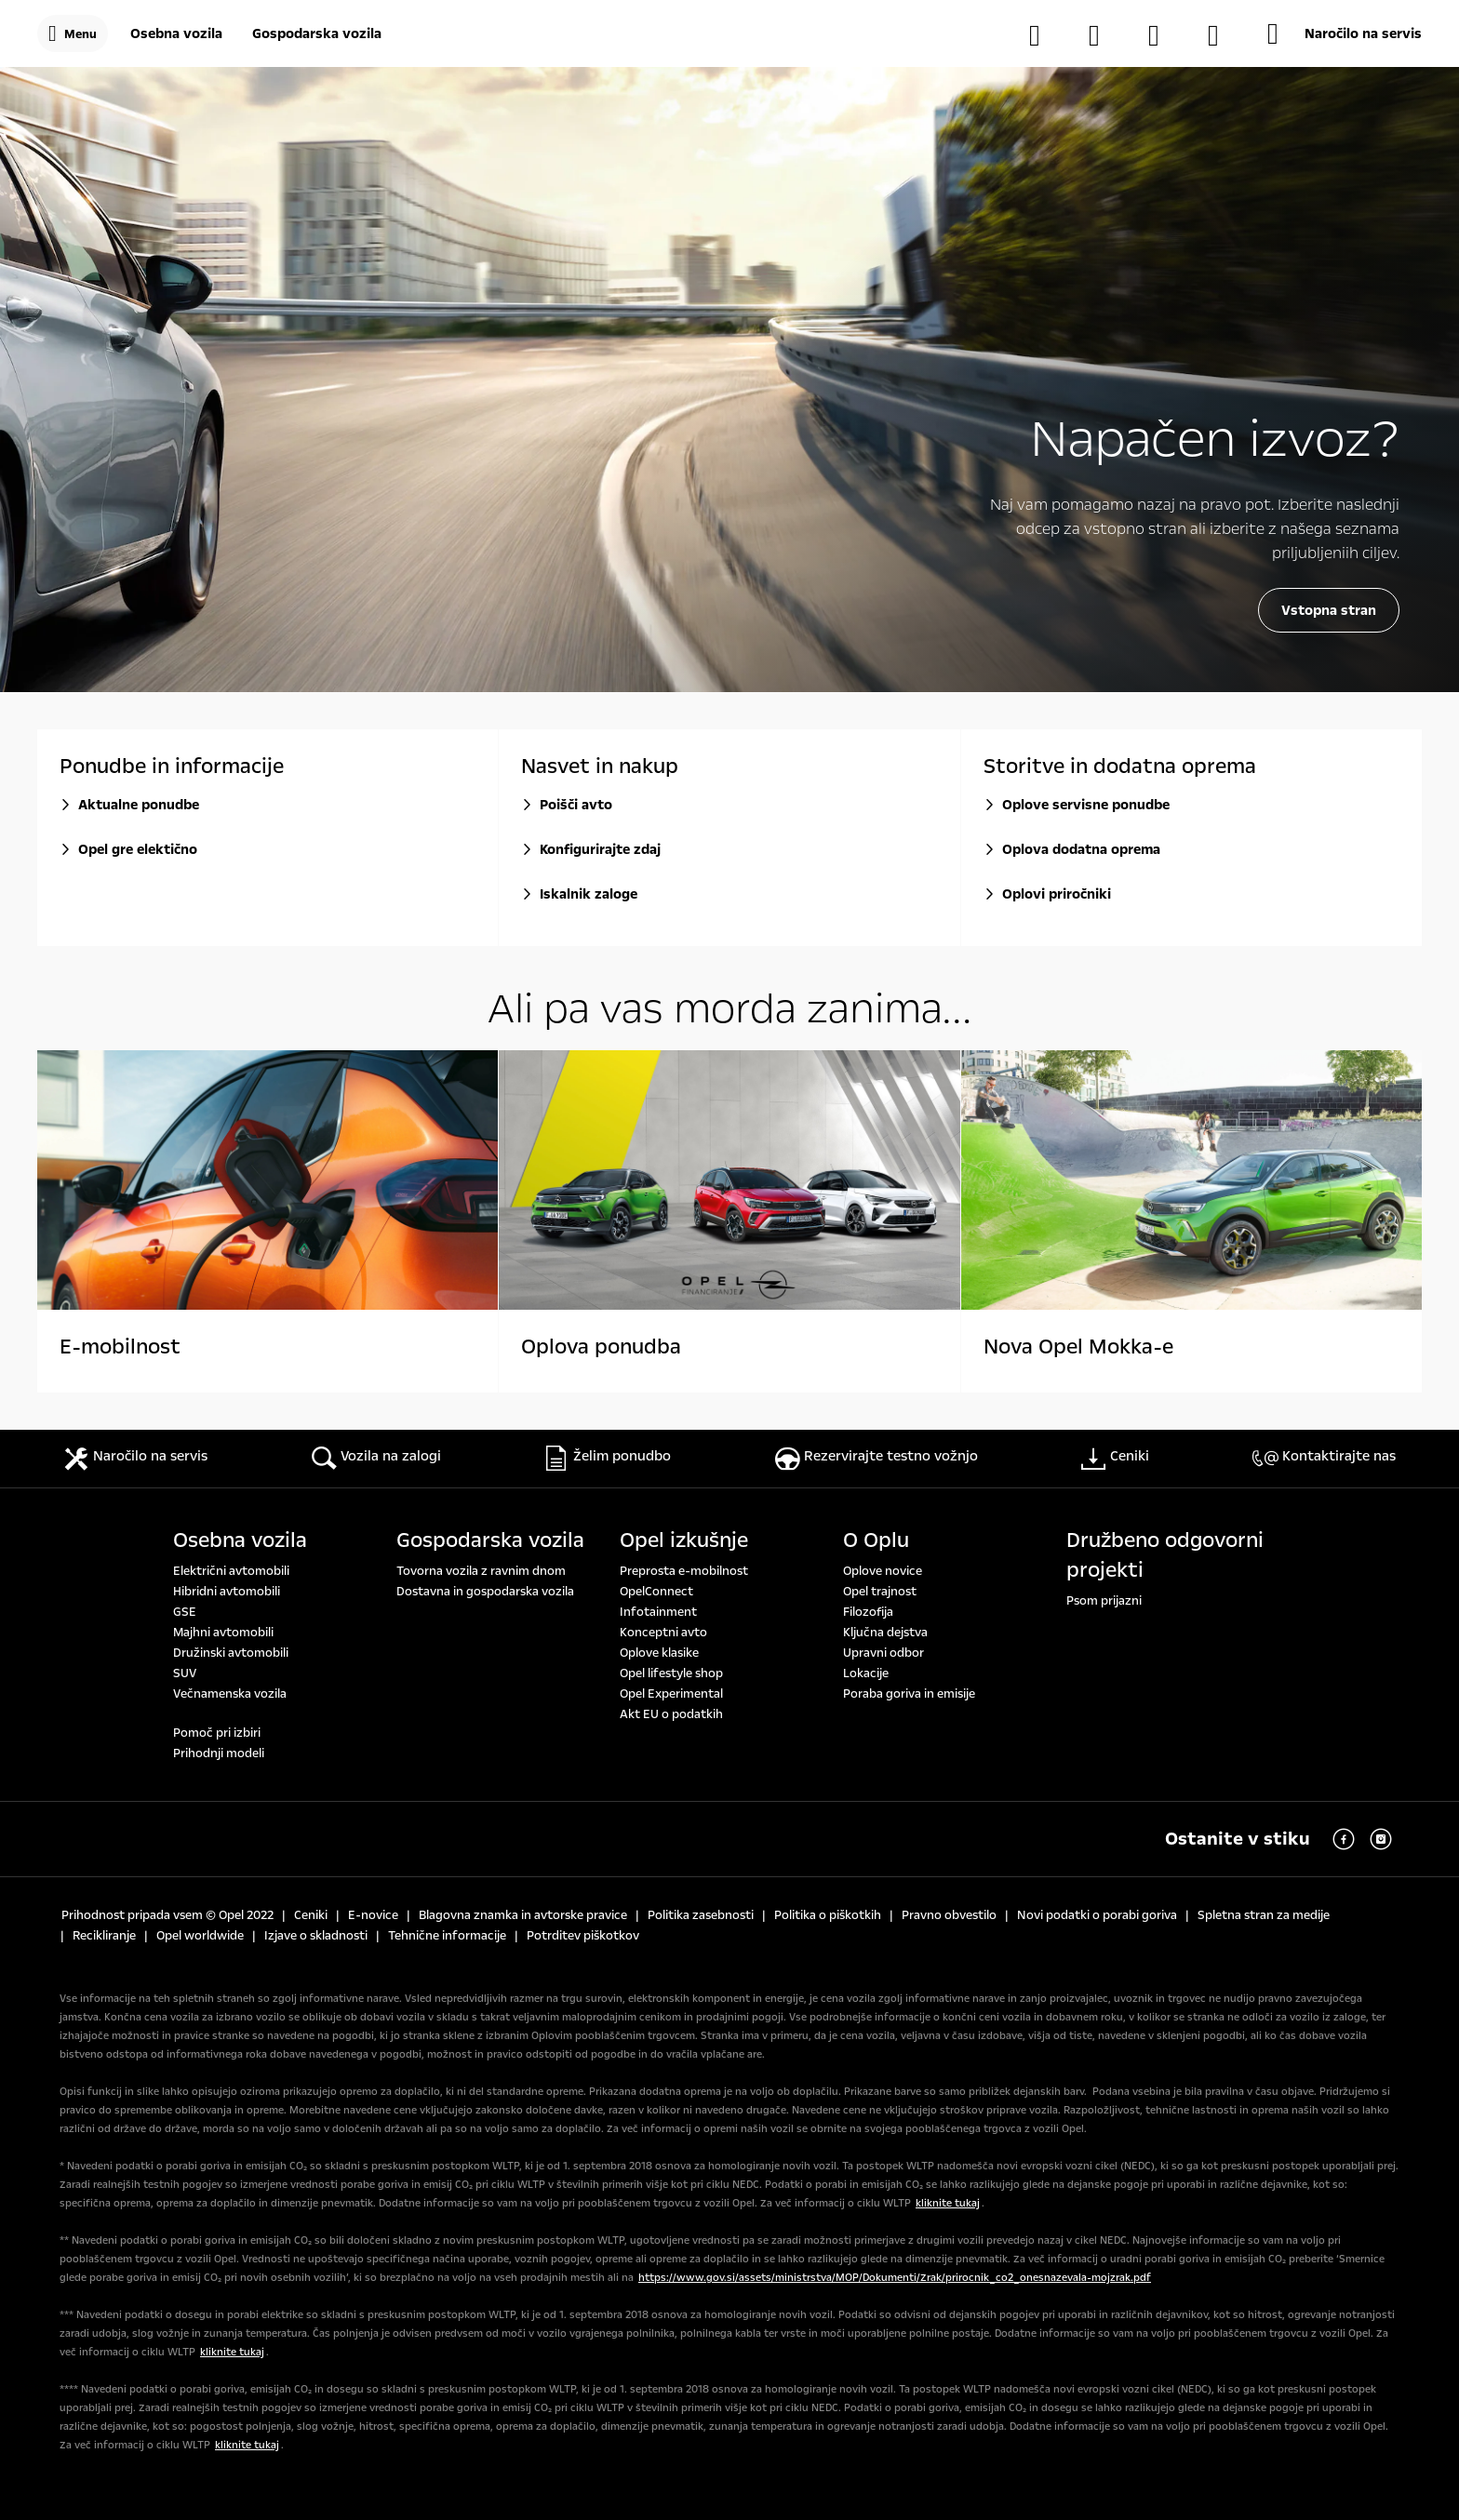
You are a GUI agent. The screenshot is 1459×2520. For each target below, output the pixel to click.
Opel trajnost (880, 1591)
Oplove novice (882, 1571)
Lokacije (866, 1673)
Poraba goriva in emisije (909, 1694)
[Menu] (72, 33)
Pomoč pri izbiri (217, 1733)
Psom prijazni (1104, 1601)
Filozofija (868, 1612)
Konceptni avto (663, 1632)
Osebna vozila (240, 1540)
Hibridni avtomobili (226, 1591)
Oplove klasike (659, 1653)
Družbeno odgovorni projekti (1165, 1555)
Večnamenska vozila (230, 1694)
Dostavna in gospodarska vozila (485, 1591)
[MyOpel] (1223, 35)
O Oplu (876, 1540)
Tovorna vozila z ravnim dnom (481, 1571)
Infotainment (658, 1612)
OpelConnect (656, 1591)
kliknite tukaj (948, 2203)
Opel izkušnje (684, 1540)
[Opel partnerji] (1163, 35)
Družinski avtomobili (230, 1653)
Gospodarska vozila (490, 1540)
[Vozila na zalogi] (1044, 35)
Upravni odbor (883, 1653)
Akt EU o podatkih (671, 1714)
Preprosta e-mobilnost (684, 1571)
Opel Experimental (671, 1694)
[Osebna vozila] (176, 33)
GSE (184, 1612)
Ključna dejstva (885, 1632)
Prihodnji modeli (218, 1753)
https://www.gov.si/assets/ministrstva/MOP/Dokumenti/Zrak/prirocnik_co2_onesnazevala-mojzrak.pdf (894, 2278)
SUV (184, 1673)
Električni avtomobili (231, 1571)
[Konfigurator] (1103, 35)
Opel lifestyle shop (671, 1673)
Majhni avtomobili (223, 1632)
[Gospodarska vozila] (316, 33)
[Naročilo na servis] (1344, 33)
